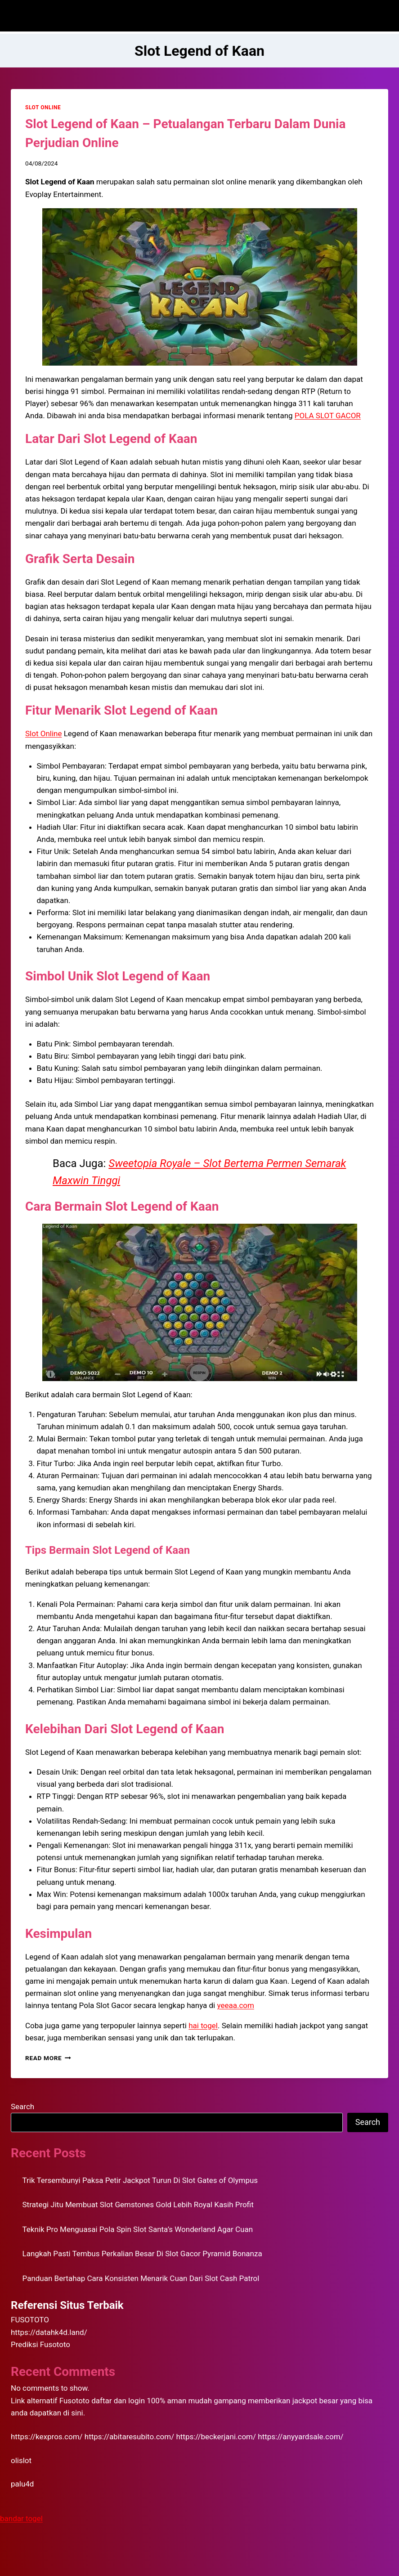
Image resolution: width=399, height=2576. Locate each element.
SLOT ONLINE (43, 107)
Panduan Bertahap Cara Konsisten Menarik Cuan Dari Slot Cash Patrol (141, 2278)
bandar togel (21, 2518)
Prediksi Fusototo (40, 2344)
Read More (48, 2058)
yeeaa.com (235, 2005)
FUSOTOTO (30, 2319)
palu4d (22, 2483)
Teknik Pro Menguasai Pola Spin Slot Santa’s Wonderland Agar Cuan (137, 2229)
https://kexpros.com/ (47, 2436)
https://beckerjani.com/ (216, 2436)
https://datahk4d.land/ (49, 2332)
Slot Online (43, 733)
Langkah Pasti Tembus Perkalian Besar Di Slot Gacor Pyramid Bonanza (142, 2253)
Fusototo (74, 2400)
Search (22, 2106)
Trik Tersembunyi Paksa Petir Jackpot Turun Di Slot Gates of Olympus (140, 2180)
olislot (21, 2460)
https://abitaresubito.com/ (129, 2436)
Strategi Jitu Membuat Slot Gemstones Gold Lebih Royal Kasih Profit (138, 2204)
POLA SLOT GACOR (328, 415)
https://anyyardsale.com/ (300, 2436)
